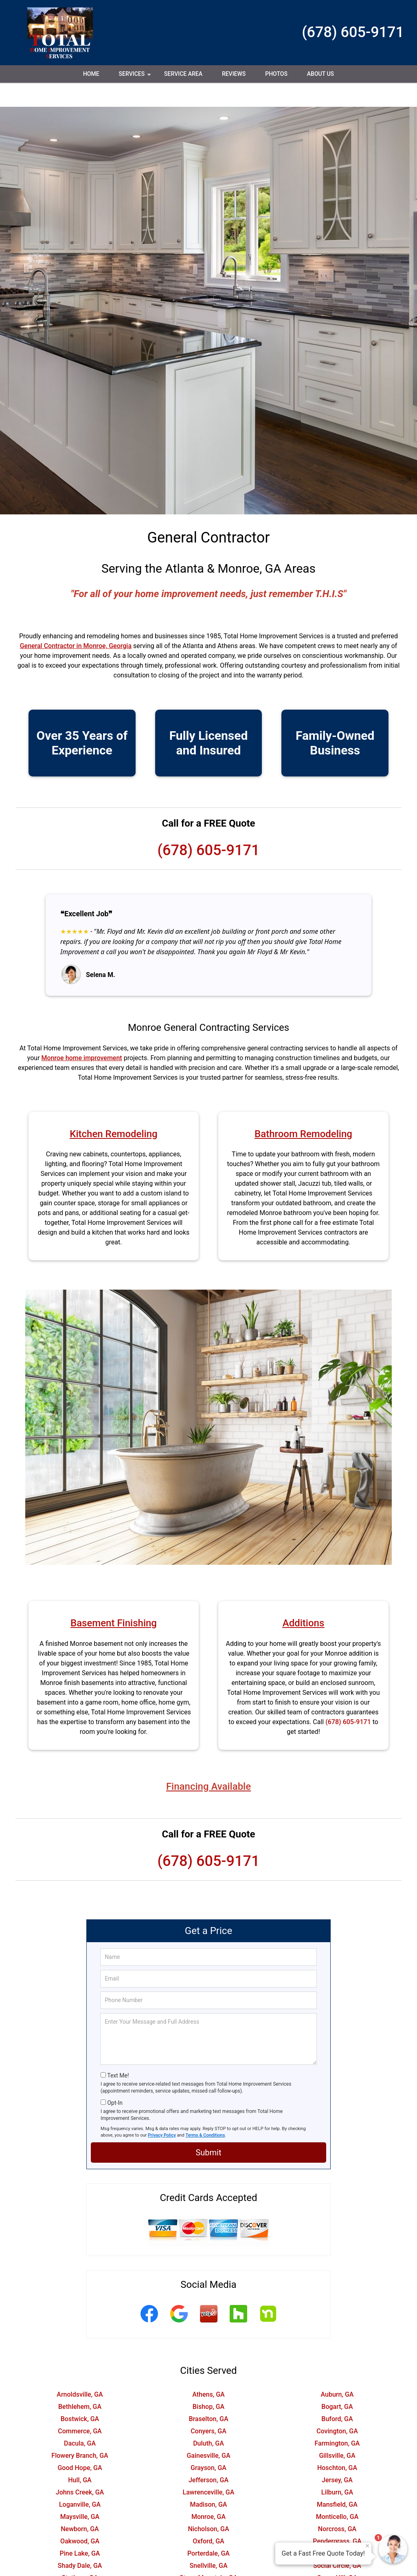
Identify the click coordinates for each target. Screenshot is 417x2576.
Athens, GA (208, 2370)
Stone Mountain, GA (208, 2554)
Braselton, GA (208, 2395)
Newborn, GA (80, 2505)
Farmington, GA (337, 2419)
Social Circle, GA (337, 2541)
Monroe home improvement (82, 1034)
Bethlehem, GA (79, 2382)
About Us (320, 74)
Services (136, 77)
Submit (208, 2128)
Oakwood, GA (79, 2517)
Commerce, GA (79, 2407)
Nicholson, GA (208, 2505)
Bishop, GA (208, 2382)
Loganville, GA (80, 2480)
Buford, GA (337, 2395)
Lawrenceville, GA (209, 2468)
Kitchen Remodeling (113, 1110)
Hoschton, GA (337, 2444)
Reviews (234, 74)
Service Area (183, 74)
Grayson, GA (208, 2444)
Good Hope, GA (79, 2444)
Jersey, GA (337, 2456)
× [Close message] (367, 2546)
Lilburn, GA (337, 2468)
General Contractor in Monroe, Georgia (76, 622)
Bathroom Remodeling (303, 1110)
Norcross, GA (337, 2505)
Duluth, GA (208, 2419)
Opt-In (114, 2078)
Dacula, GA (80, 2419)
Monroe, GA (208, 2493)
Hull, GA (79, 2456)
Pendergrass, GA (337, 2517)
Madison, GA (208, 2480)
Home (91, 74)
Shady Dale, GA (80, 2541)
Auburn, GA (336, 2370)
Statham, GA (79, 2554)
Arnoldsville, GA (80, 2370)
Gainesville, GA (208, 2431)
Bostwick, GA (80, 2395)
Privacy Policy (162, 2111)
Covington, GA (337, 2407)
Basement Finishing (113, 1599)
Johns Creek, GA (80, 2468)
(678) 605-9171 (353, 32)
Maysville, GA (79, 2493)
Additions (304, 1599)
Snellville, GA (208, 2541)
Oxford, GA (208, 2517)
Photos (276, 74)
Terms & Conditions (205, 2111)
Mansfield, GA (337, 2480)
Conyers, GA (208, 2407)
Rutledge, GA (337, 2529)
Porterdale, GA (208, 2529)
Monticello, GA (337, 2493)
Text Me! (118, 2051)
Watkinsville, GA (208, 2566)
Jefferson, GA (208, 2456)
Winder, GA (337, 2566)
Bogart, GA (337, 2382)
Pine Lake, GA (80, 2529)
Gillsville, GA (337, 2431)
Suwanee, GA (80, 2566)
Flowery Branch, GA (79, 2431)
